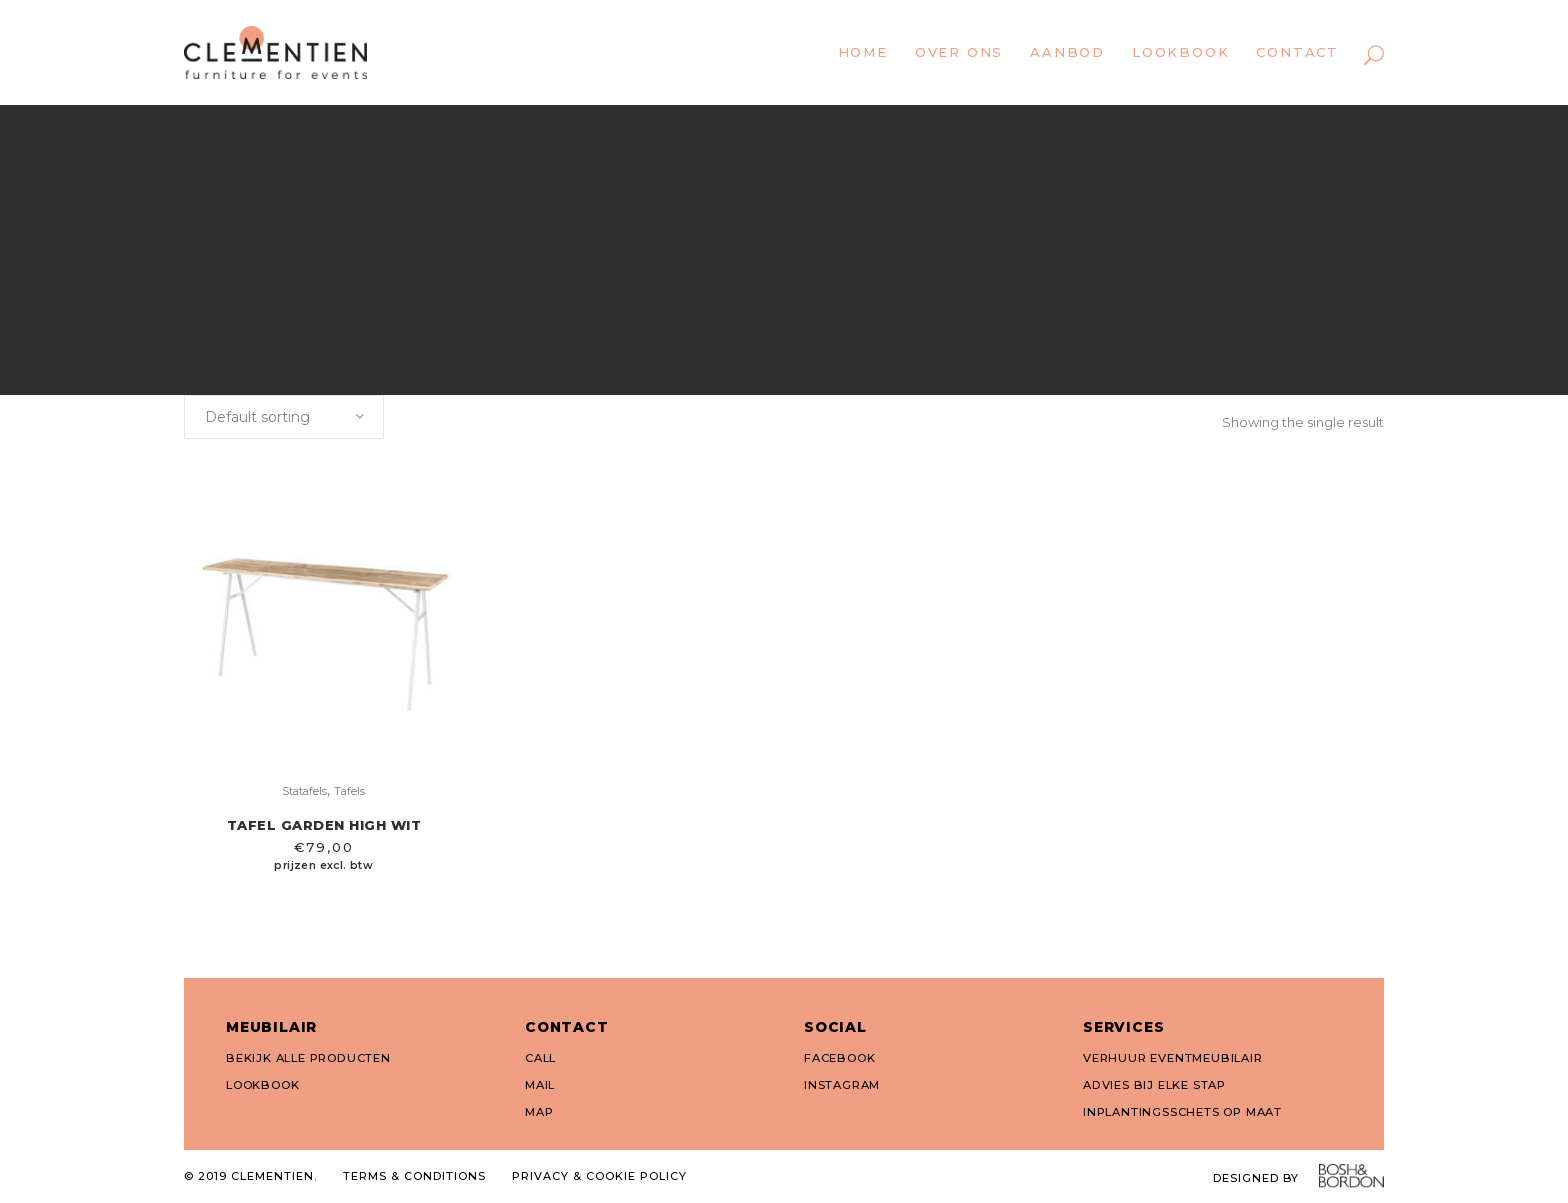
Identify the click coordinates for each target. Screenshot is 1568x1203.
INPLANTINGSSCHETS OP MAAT (1182, 1112)
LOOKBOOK (262, 1085)
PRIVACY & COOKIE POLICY (599, 1176)
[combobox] (284, 417)
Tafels (349, 791)
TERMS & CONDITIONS (414, 1176)
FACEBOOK (839, 1058)
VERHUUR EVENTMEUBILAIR (1173, 1058)
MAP (539, 1112)
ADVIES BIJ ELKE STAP (1154, 1085)
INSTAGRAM (842, 1085)
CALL (540, 1058)
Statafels (304, 791)
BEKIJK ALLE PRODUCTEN (308, 1058)
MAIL (540, 1085)
